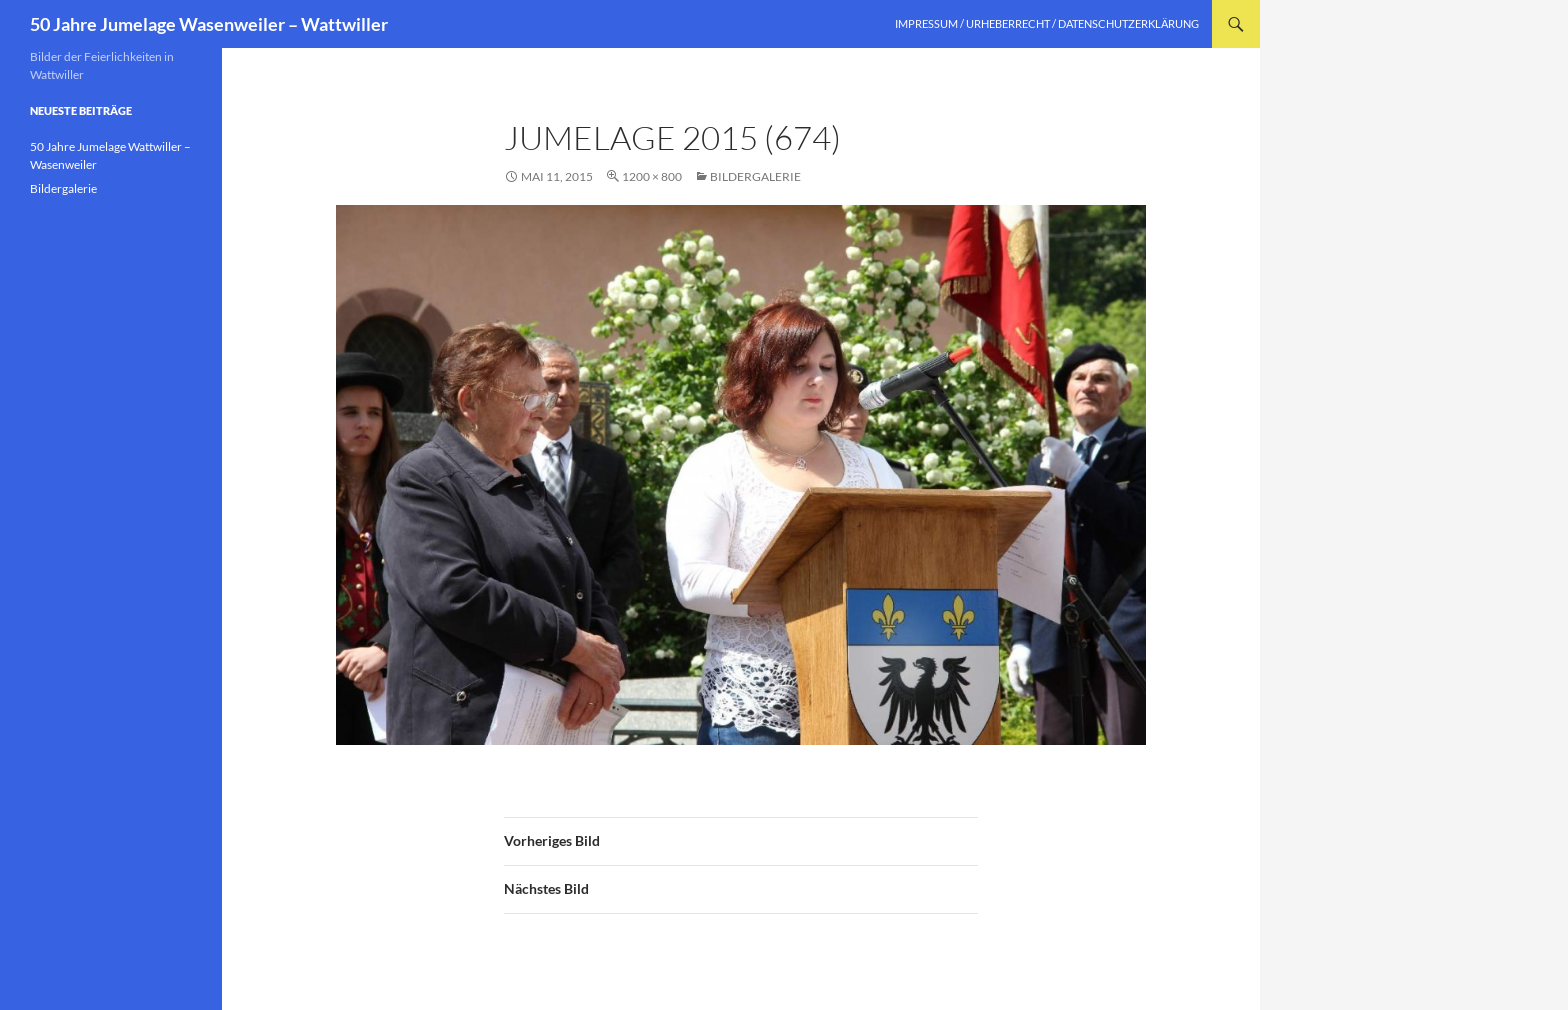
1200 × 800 (652, 176)
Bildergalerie (755, 176)
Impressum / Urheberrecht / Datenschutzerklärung (1047, 23)
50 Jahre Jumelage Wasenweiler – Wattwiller (209, 24)
